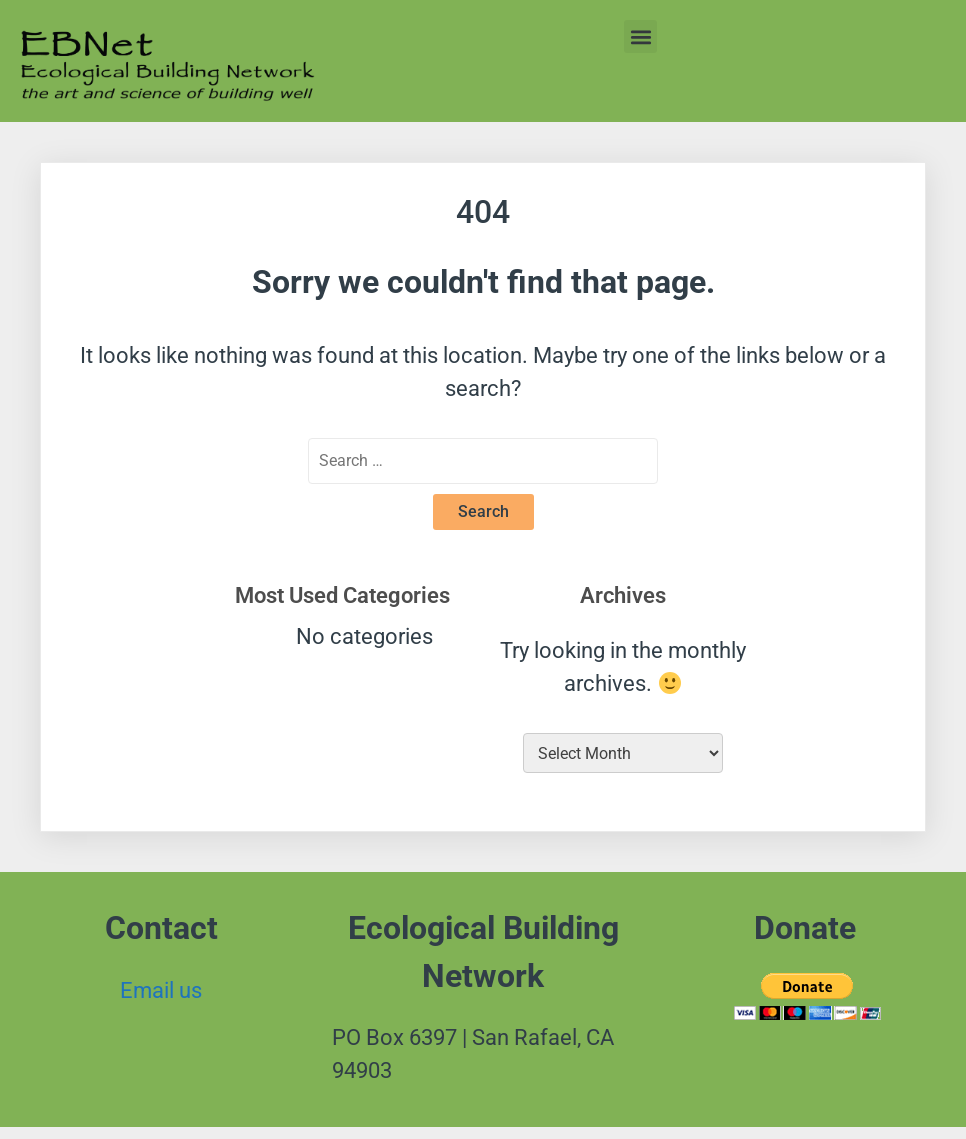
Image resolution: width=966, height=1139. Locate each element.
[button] (640, 36)
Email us (161, 990)
